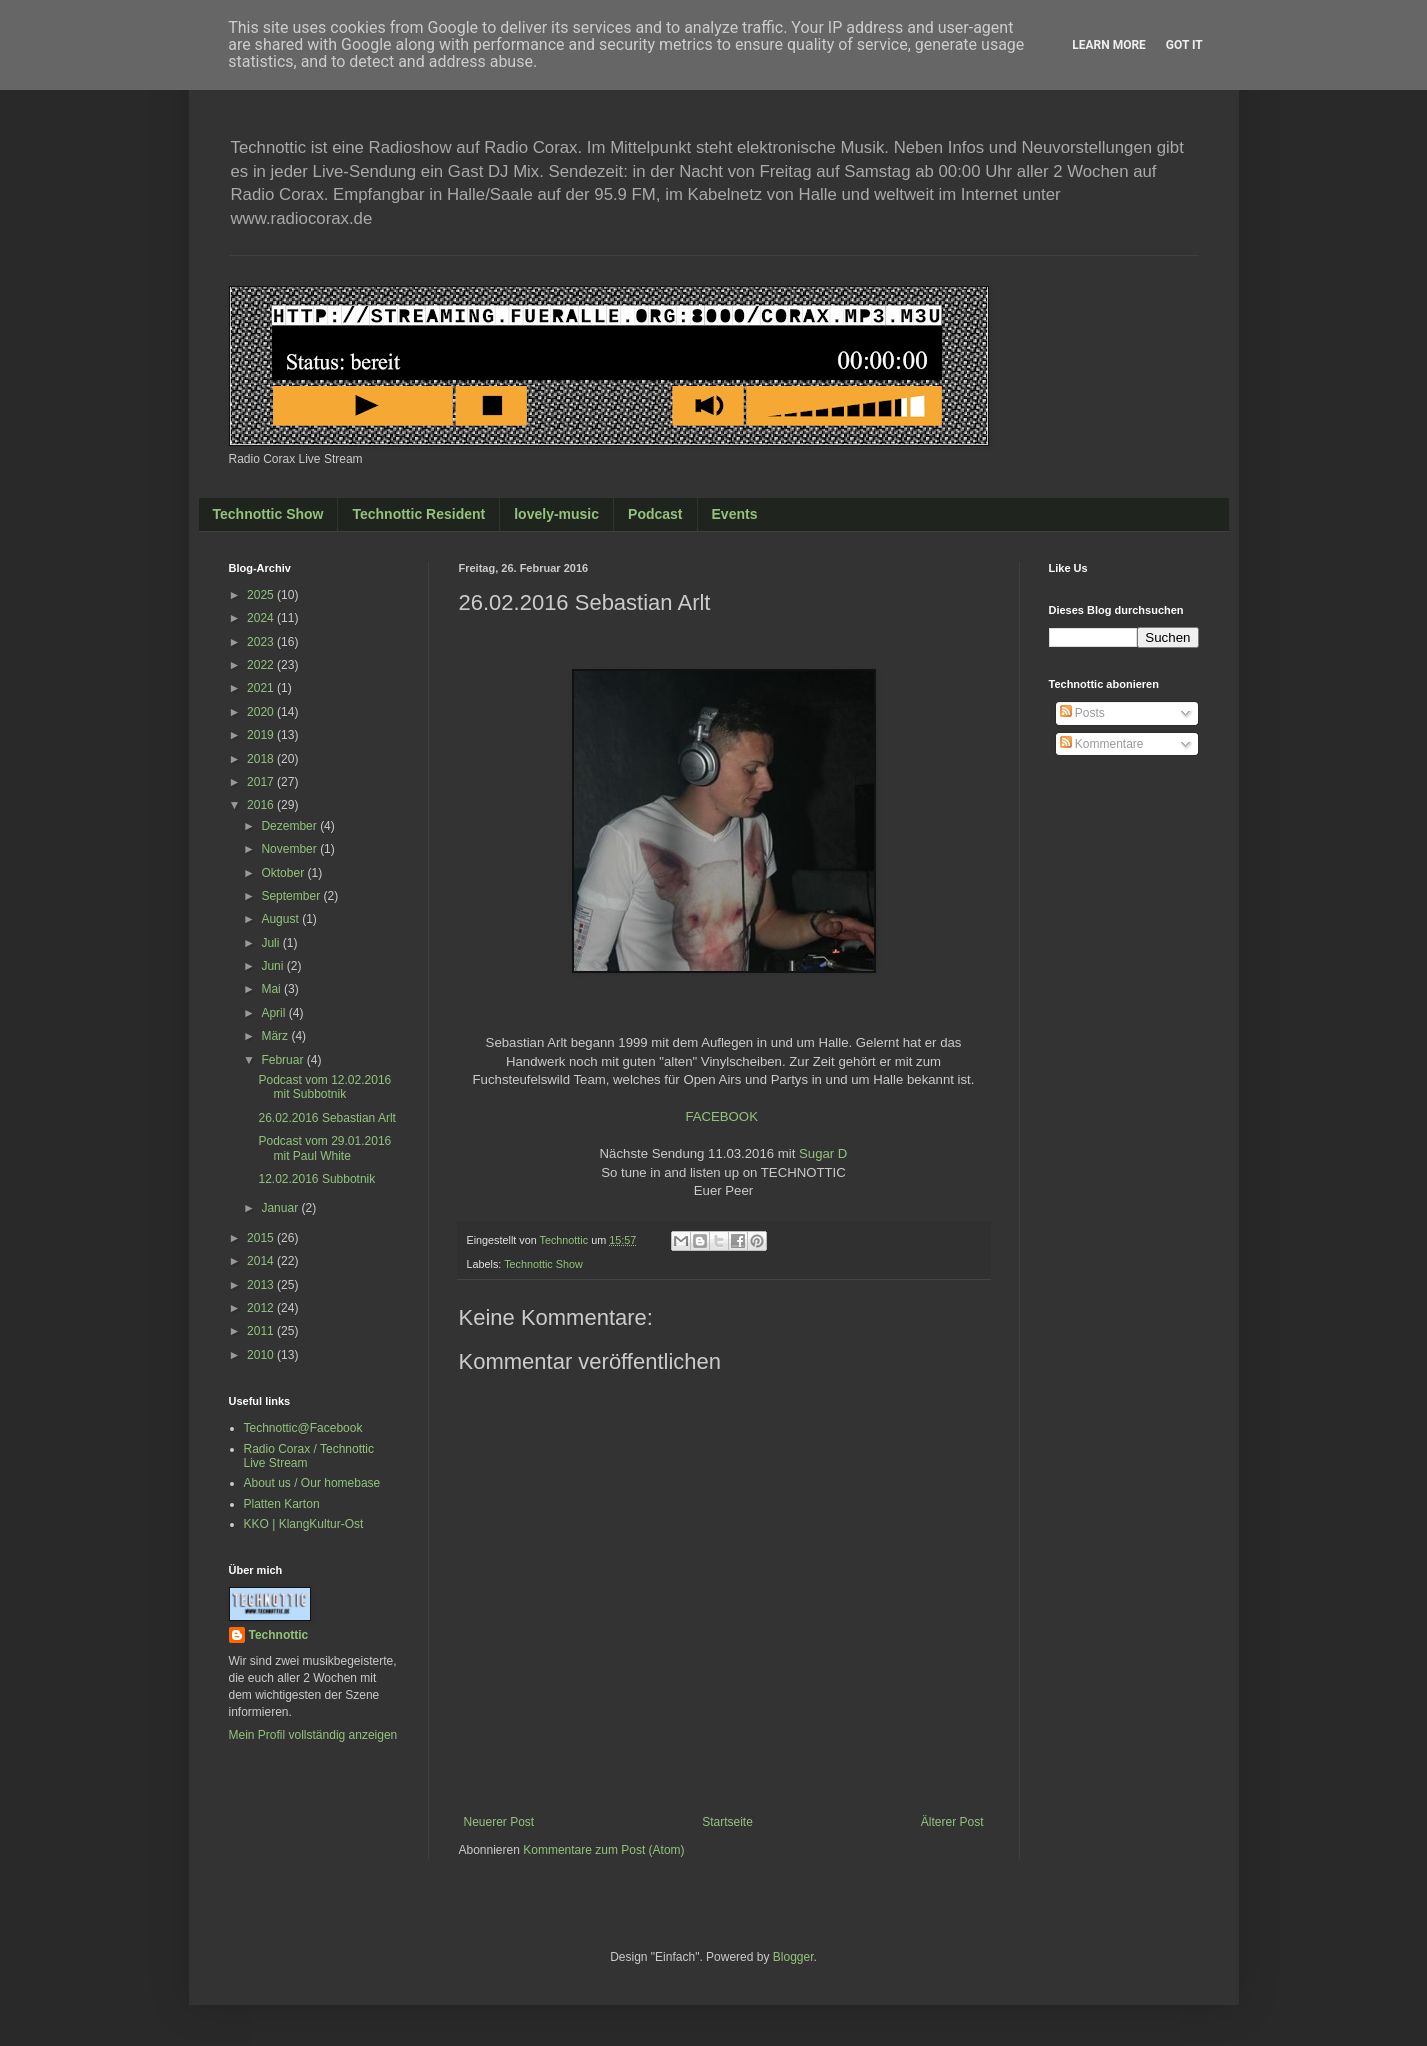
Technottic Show (268, 514)
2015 (262, 1238)
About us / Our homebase (312, 1483)
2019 (262, 735)
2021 (262, 688)
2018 (262, 759)
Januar (281, 1208)
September (292, 896)
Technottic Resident (418, 514)
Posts (1082, 713)
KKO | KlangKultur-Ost (304, 1524)
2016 (262, 805)
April (274, 1013)
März (276, 1036)
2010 (262, 1355)
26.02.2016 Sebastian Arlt (326, 1118)
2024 (262, 618)
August (281, 919)
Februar (283, 1060)
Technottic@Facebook (303, 1428)
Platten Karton (282, 1504)
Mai (272, 989)
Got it (1184, 45)
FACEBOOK (721, 1116)
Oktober (284, 873)
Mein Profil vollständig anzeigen (313, 1735)
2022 (262, 665)
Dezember (290, 826)
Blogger (793, 1957)
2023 (262, 642)
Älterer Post (952, 1822)
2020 (262, 712)
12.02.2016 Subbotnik (316, 1179)
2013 (262, 1285)
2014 (262, 1261)
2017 (262, 782)
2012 (262, 1308)
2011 (262, 1331)
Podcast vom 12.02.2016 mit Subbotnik (324, 1087)
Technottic (279, 1635)
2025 (262, 595)
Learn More (1109, 45)
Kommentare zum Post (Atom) (603, 1850)
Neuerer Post (499, 1822)
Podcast (655, 514)
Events (735, 514)
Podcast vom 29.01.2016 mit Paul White (324, 1148)
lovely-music (556, 514)
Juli (271, 943)
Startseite (727, 1822)
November (290, 849)
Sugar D (823, 1153)
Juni (273, 966)
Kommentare (1102, 744)
